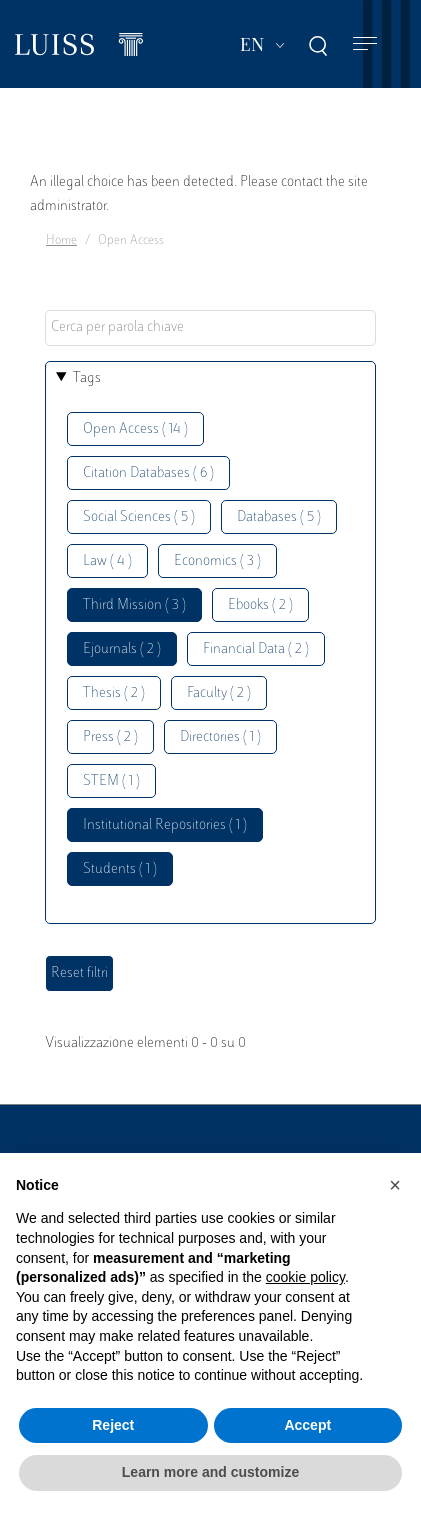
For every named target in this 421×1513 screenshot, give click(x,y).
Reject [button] (113, 1425)
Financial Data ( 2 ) (256, 649)
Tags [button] (87, 378)
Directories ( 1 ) (220, 737)
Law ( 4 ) (107, 561)
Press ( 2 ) (110, 737)
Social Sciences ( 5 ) (139, 517)
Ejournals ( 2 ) (122, 649)
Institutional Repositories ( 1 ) (165, 825)
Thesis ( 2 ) (114, 693)
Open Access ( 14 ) (135, 429)
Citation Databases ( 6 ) (148, 473)
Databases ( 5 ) (279, 517)
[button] (395, 1185)
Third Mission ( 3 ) (134, 605)
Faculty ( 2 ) (219, 693)
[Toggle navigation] (365, 44)
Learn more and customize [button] (210, 1472)
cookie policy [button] (305, 1277)
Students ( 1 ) (120, 869)
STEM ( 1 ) (111, 781)
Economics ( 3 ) (217, 561)
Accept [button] (307, 1425)
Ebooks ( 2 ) (260, 605)
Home (61, 241)
